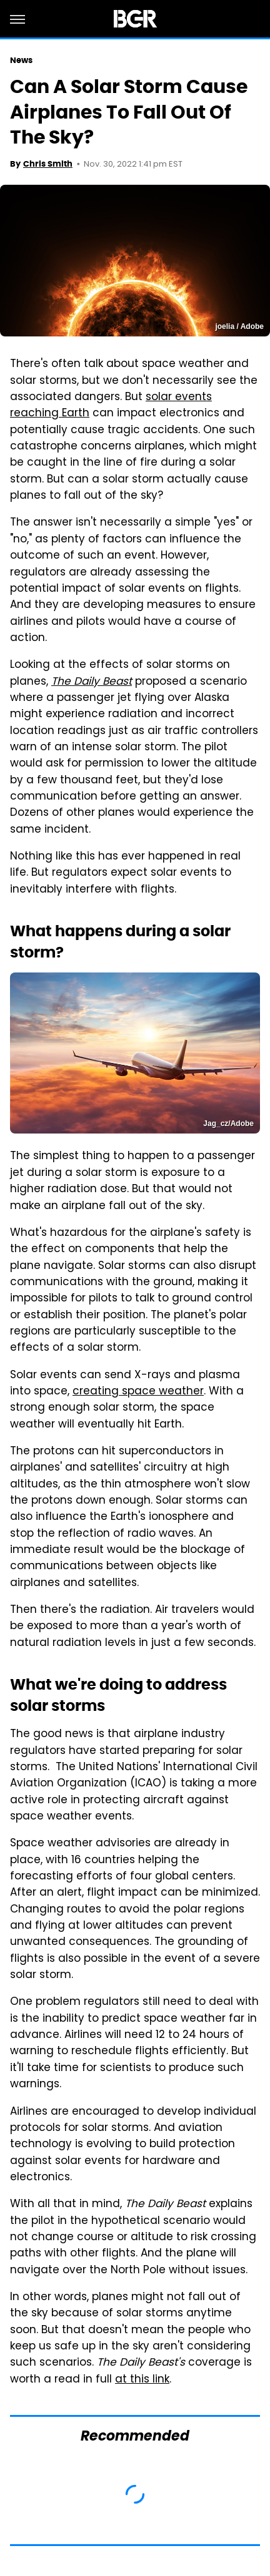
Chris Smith (47, 164)
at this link (142, 2380)
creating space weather (138, 1392)
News (21, 60)
